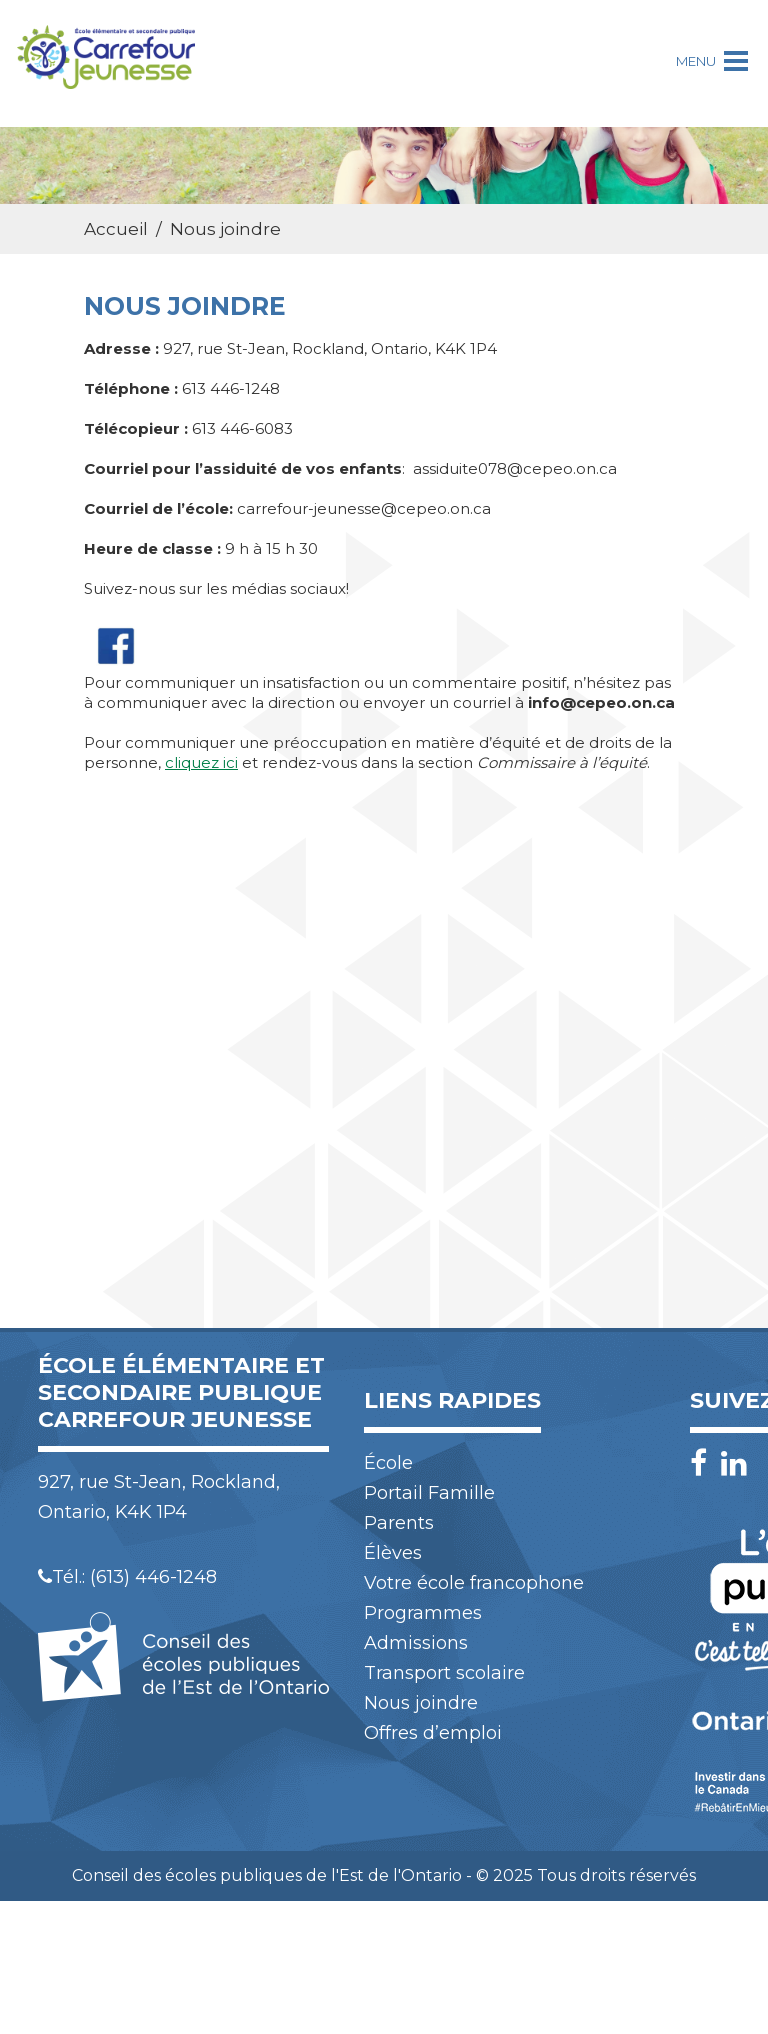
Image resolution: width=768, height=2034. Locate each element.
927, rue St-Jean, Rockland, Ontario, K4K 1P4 (159, 1497)
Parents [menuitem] (399, 1523)
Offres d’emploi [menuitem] (433, 1733)
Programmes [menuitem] (423, 1613)
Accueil (116, 229)
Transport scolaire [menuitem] (444, 1673)
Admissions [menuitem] (416, 1643)
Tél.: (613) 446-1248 (127, 1577)
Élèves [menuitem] (393, 1553)
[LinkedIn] (734, 1463)
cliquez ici (201, 762)
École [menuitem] (388, 1463)
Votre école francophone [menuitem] (474, 1583)
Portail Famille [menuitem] (429, 1493)
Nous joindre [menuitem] (421, 1703)
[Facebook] (703, 1463)
